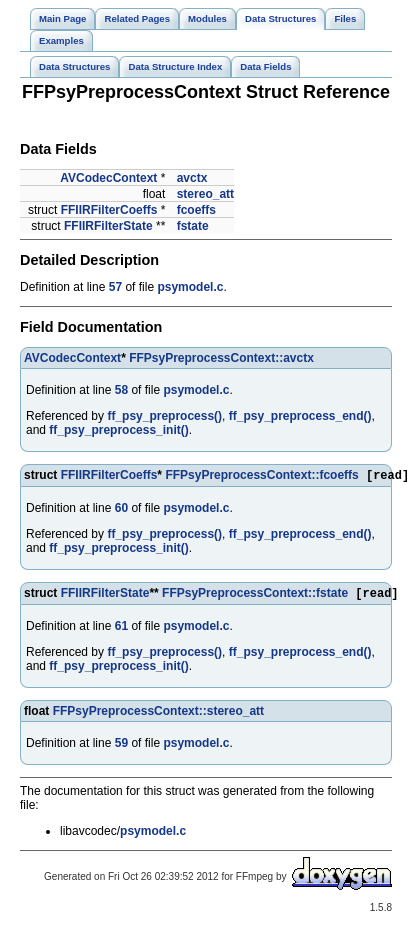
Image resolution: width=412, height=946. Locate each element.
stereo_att (205, 194)
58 (121, 390)
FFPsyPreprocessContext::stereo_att (158, 715)
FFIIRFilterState (108, 226)
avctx (192, 178)
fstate (193, 226)
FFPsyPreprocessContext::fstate (255, 597)
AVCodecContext (108, 178)
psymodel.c (190, 287)
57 (115, 287)
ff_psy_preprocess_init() (118, 430)
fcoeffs (196, 210)
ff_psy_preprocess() (164, 416)
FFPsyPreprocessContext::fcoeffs (261, 477)
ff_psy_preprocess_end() (300, 416)
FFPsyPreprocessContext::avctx (221, 358)
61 (121, 630)
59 (121, 747)
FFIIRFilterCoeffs (109, 210)
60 (121, 510)
